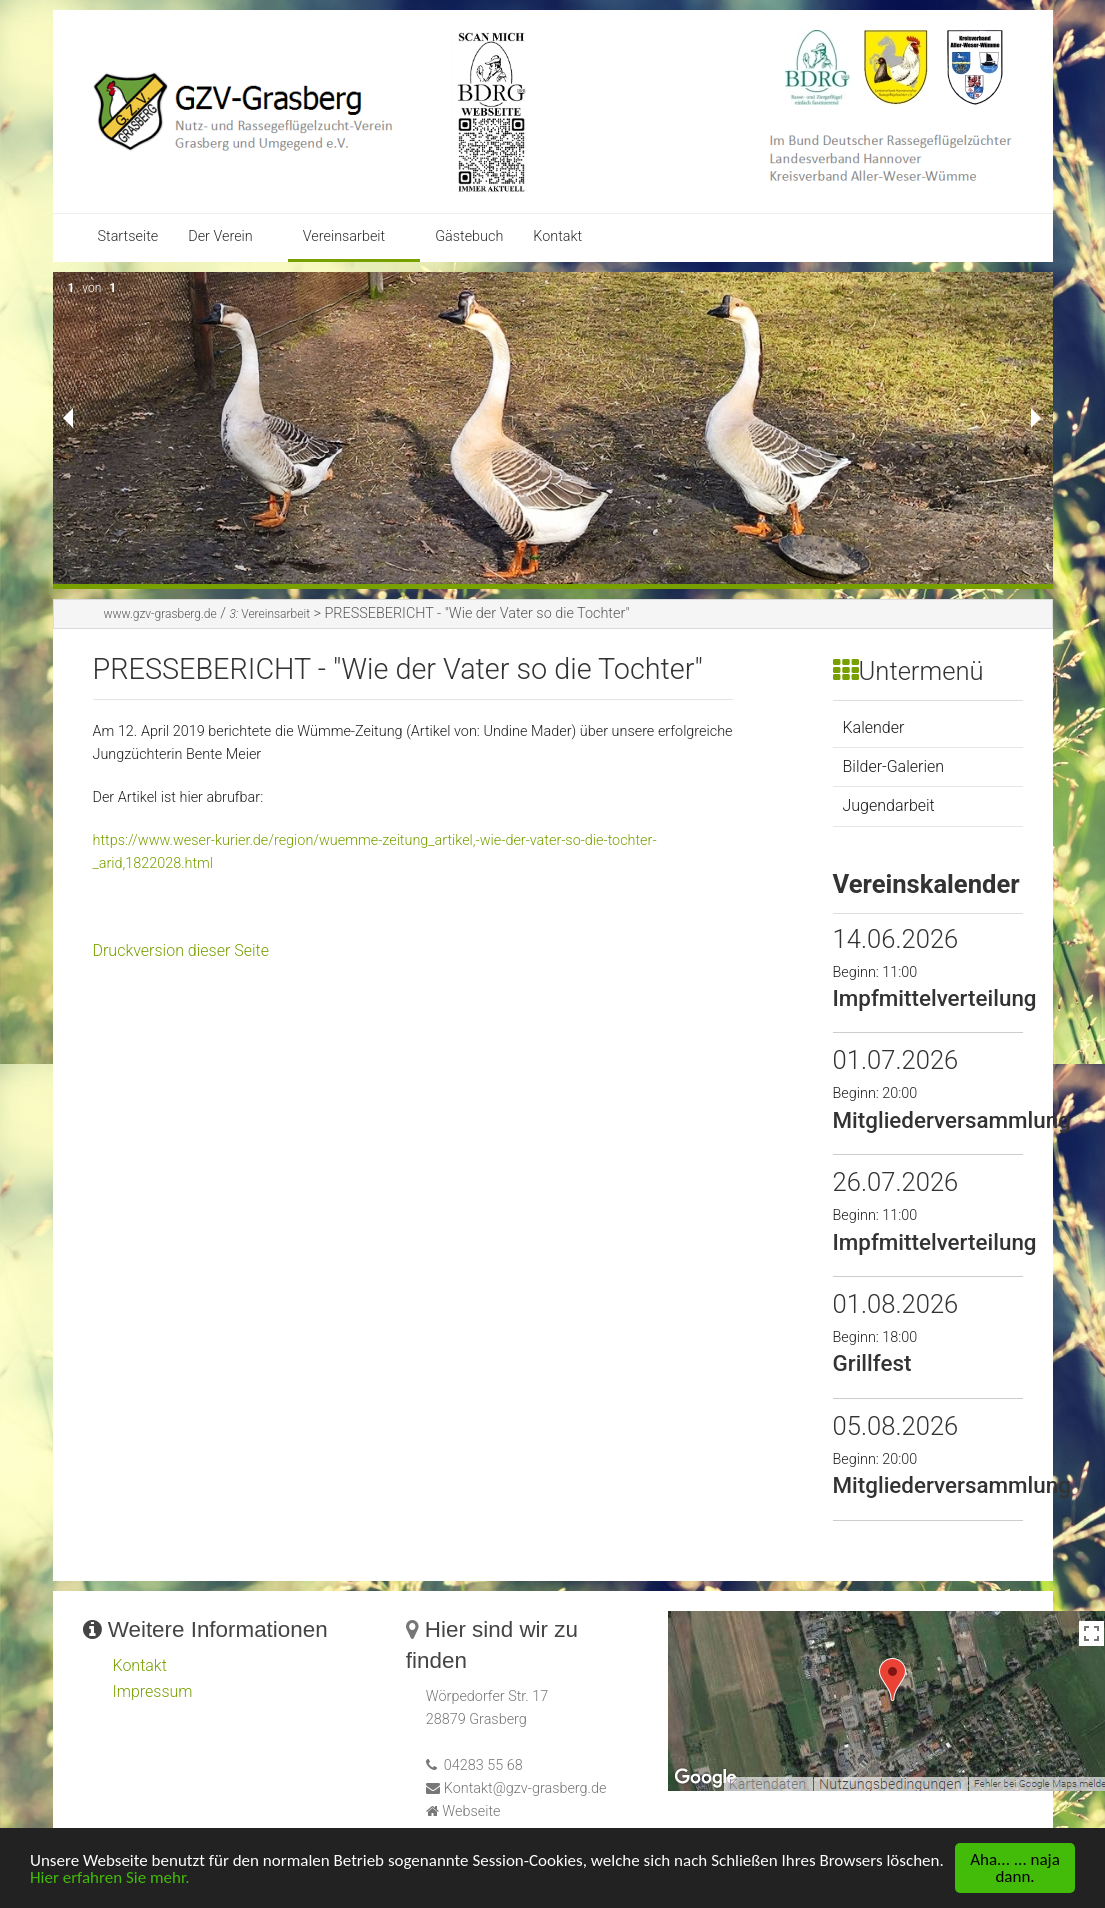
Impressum (153, 1691)
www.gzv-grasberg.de (160, 614)
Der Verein (220, 236)
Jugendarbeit (889, 805)
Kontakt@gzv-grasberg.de (525, 1788)
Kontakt (557, 236)
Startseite (128, 236)
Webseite (471, 1811)
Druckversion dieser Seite (181, 950)
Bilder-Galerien (894, 766)
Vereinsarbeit (344, 236)
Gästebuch (469, 236)
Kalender (874, 727)
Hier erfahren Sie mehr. (109, 1877)
